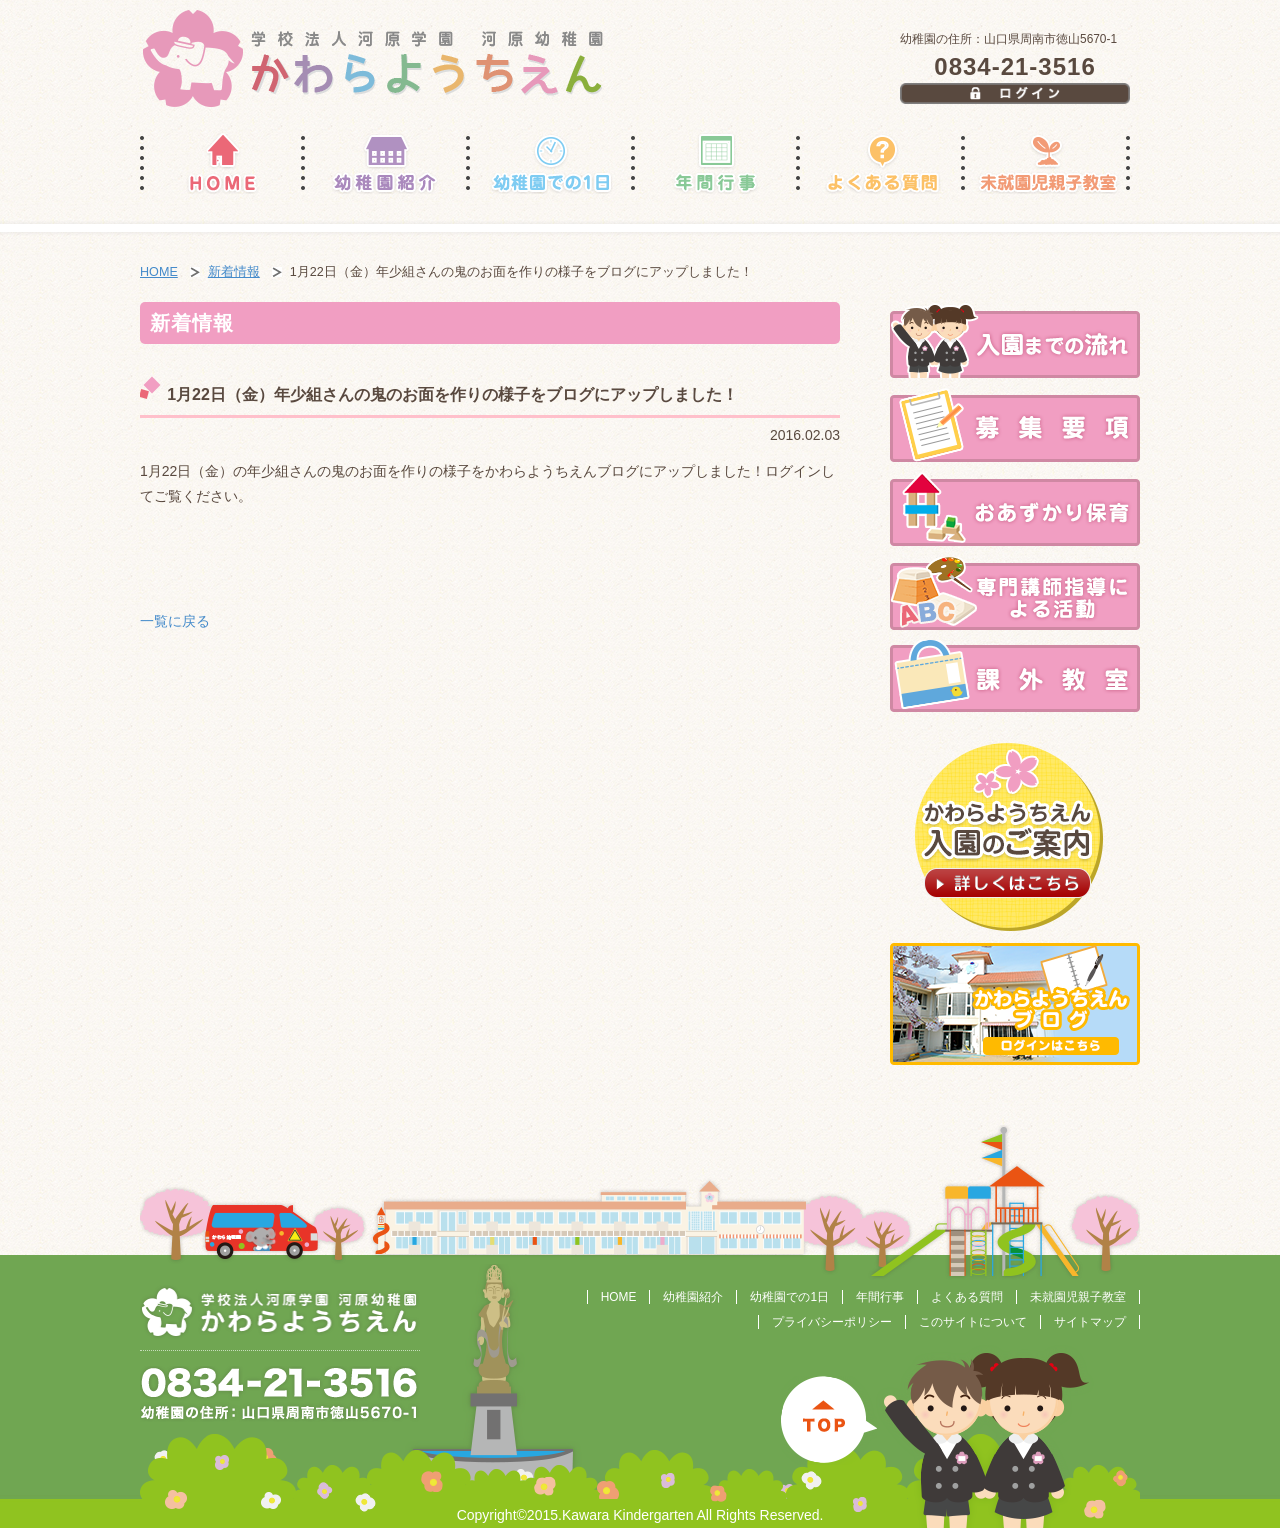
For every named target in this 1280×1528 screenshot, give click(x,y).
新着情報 (234, 272)
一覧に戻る (175, 621)
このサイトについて (973, 1322)
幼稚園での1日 (789, 1297)
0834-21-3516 (1014, 66)
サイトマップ (1090, 1322)
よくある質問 (967, 1297)
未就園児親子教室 (1078, 1297)
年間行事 (880, 1297)
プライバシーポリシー (832, 1322)
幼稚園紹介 (693, 1297)
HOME (159, 272)
